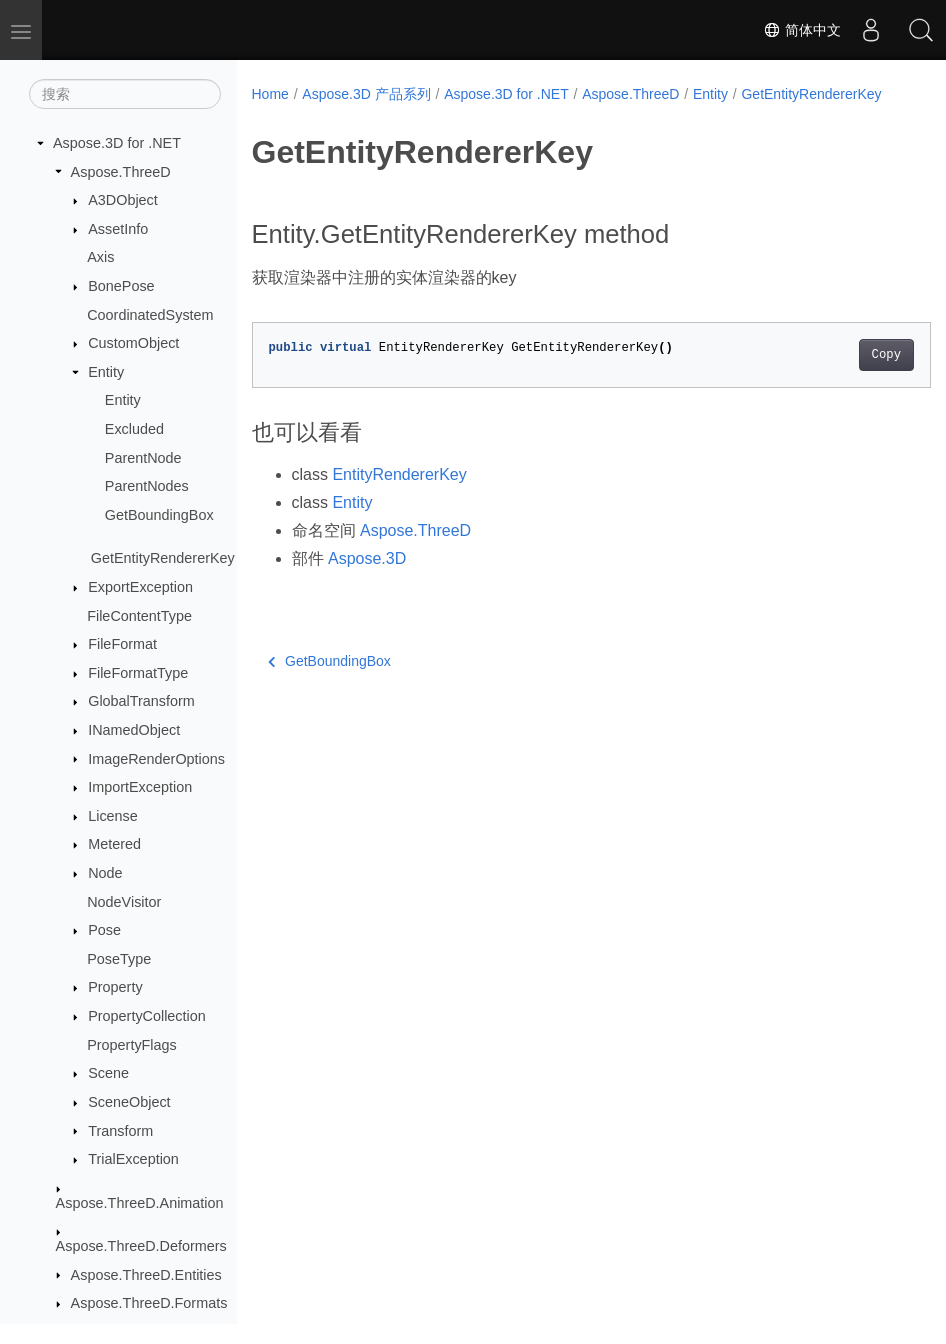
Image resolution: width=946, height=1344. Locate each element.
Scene (108, 1073)
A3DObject (123, 200)
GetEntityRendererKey (163, 558)
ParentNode (143, 458)
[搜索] (125, 94)
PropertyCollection (147, 1016)
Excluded (134, 429)
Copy (838, 376)
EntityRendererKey (399, 495)
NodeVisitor (124, 902)
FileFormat (122, 644)
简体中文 (802, 30)
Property (115, 987)
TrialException (133, 1159)
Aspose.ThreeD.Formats (149, 1303)
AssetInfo (118, 229)
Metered (114, 844)
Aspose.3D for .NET (117, 143)
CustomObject (133, 343)
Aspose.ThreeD (121, 172)
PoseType (119, 959)
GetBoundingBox (159, 515)
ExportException (140, 587)
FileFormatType (138, 673)
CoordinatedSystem (150, 315)
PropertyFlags (132, 1045)
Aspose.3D (367, 579)
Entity (106, 372)
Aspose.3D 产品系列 (366, 94)
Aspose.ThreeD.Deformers (141, 1246)
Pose (104, 930)
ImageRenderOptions (156, 759)
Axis (100, 257)
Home (270, 94)
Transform (120, 1131)
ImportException (140, 787)
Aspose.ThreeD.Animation (140, 1203)
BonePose (121, 286)
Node (105, 873)
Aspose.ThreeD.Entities (146, 1275)
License (113, 816)
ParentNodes (147, 486)
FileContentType (139, 616)
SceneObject (129, 1102)
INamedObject (134, 730)
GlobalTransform (141, 701)
